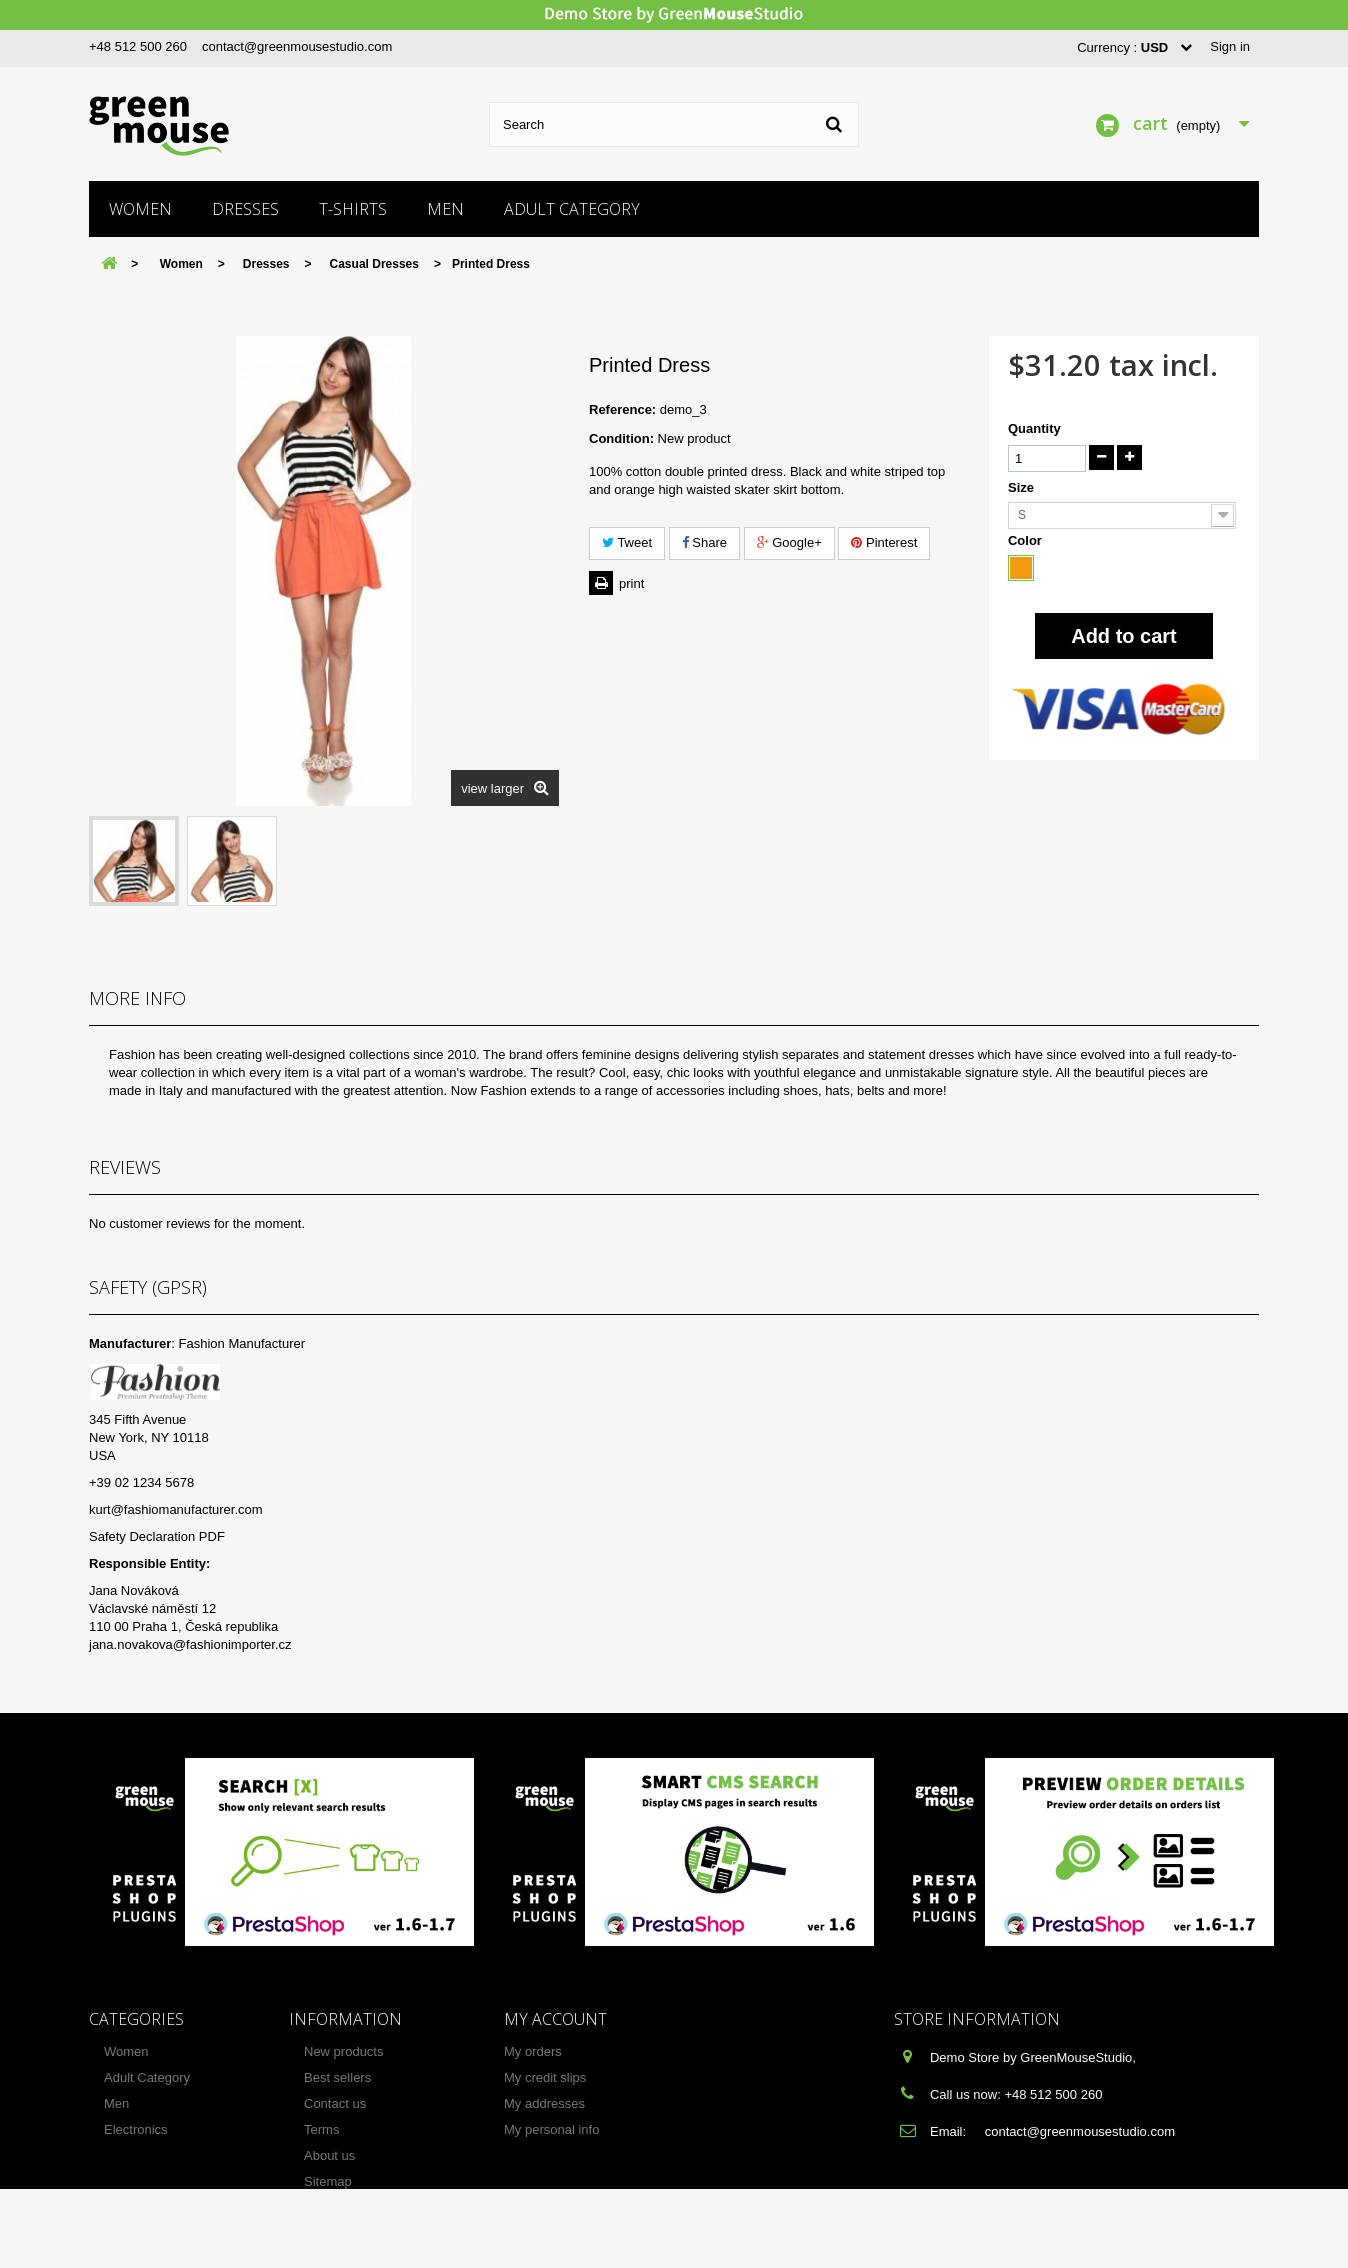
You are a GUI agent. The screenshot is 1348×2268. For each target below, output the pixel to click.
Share (704, 542)
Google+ (789, 542)
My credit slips (545, 2077)
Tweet (627, 542)
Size (1023, 487)
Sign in (1230, 46)
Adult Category (572, 209)
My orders (533, 2051)
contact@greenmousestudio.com (297, 46)
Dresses (245, 209)
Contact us (335, 2103)
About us (329, 2155)
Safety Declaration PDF (157, 1536)
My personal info (551, 2129)
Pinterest (884, 542)
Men (445, 209)
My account (555, 2019)
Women (140, 209)
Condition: (621, 438)
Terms (321, 2129)
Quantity (1034, 428)
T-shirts (353, 209)
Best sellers (337, 2077)
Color (1027, 540)
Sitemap (328, 2181)
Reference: (622, 409)
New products (343, 2051)
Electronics (136, 2129)
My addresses (544, 2103)
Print (631, 583)
